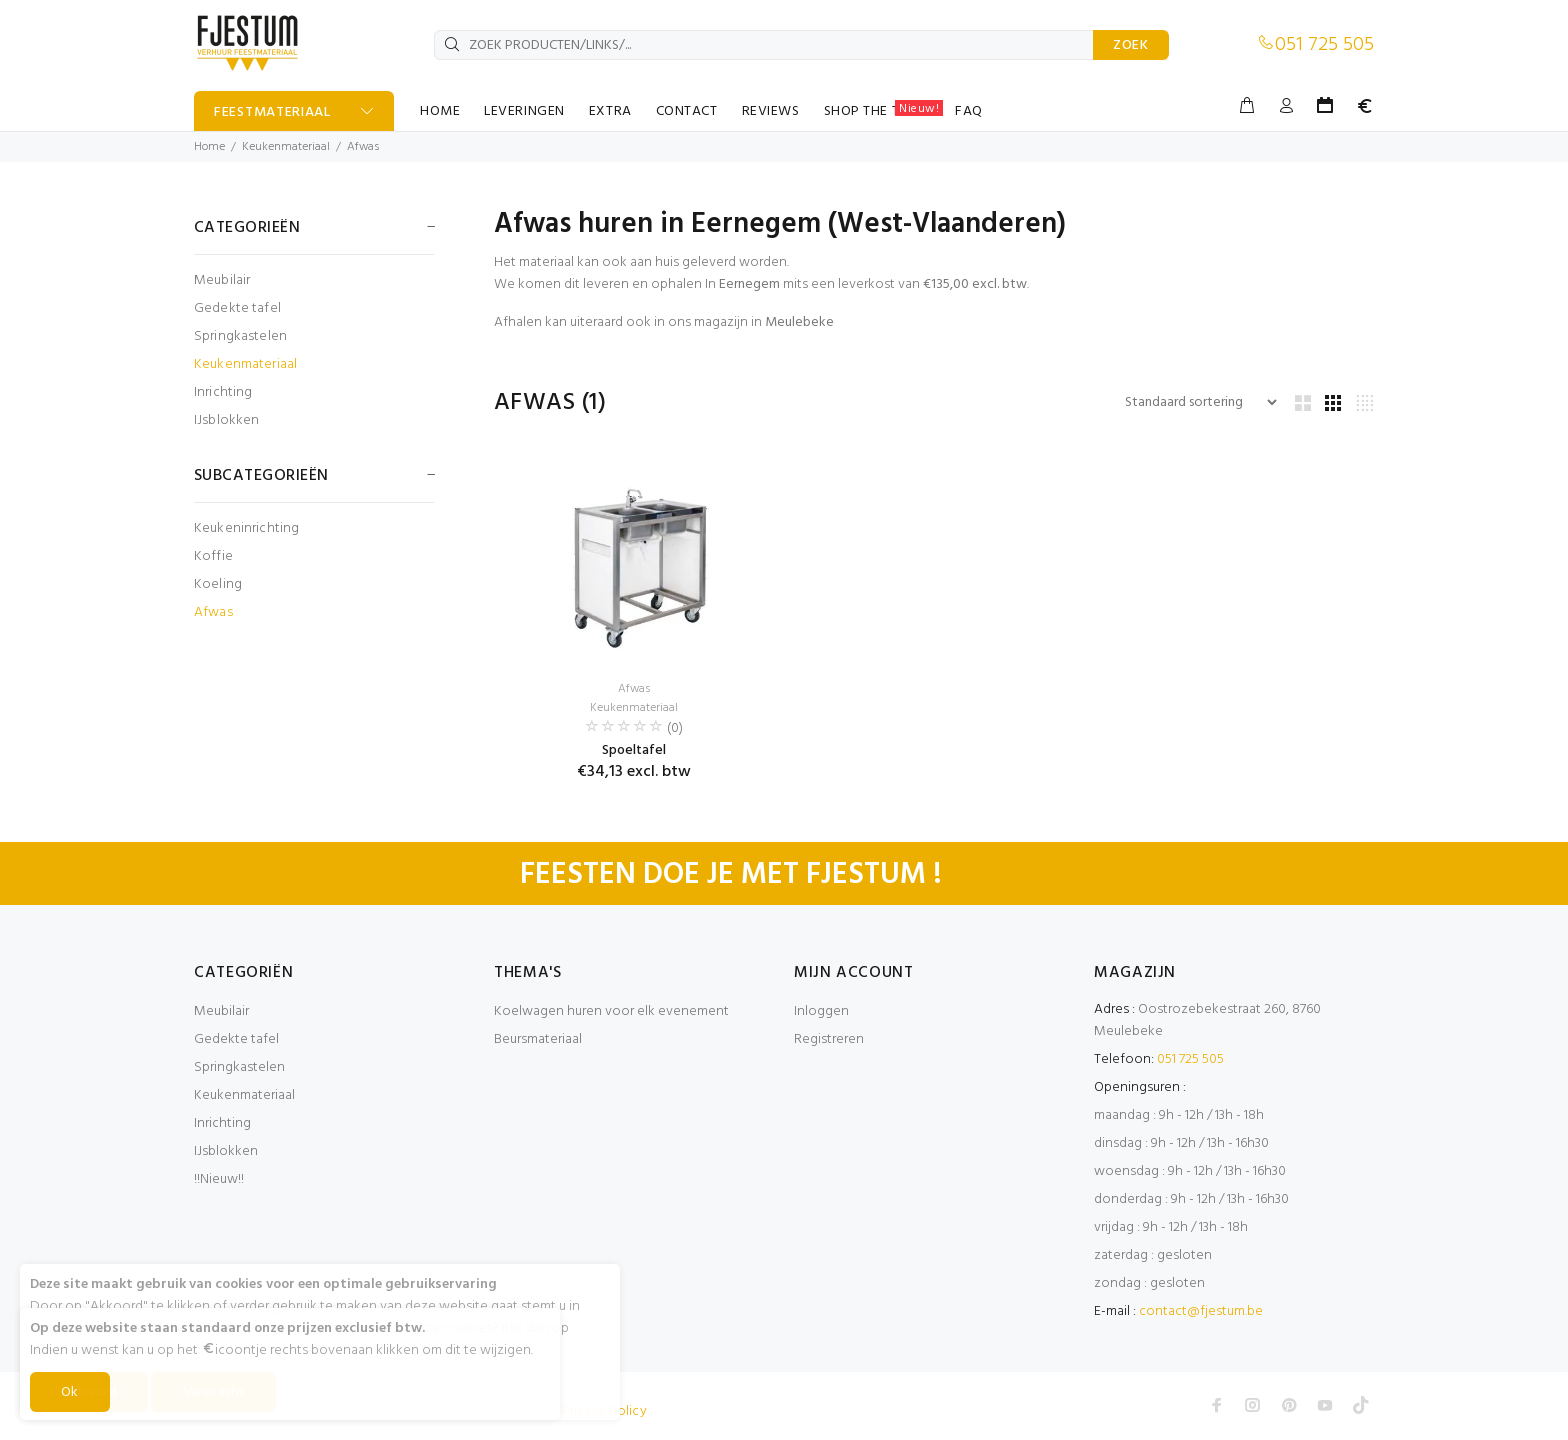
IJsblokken (226, 419)
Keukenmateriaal (286, 147)
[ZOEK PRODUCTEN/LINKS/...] (764, 45)
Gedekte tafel (237, 308)
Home (209, 147)
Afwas (363, 147)
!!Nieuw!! (219, 1179)
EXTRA (610, 111)
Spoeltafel (634, 750)
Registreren (829, 1039)
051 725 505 (1324, 45)
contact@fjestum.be (1201, 1311)
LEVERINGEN (524, 111)
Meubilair (222, 280)
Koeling (218, 584)
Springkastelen (240, 336)
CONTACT (687, 111)
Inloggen (821, 1011)
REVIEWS (771, 111)
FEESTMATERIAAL (272, 112)
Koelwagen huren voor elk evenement (611, 1011)
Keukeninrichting (246, 528)
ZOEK (1131, 45)
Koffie (213, 556)
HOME (440, 111)
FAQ (969, 111)
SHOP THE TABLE (884, 111)
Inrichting (223, 392)
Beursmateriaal (538, 1039)
